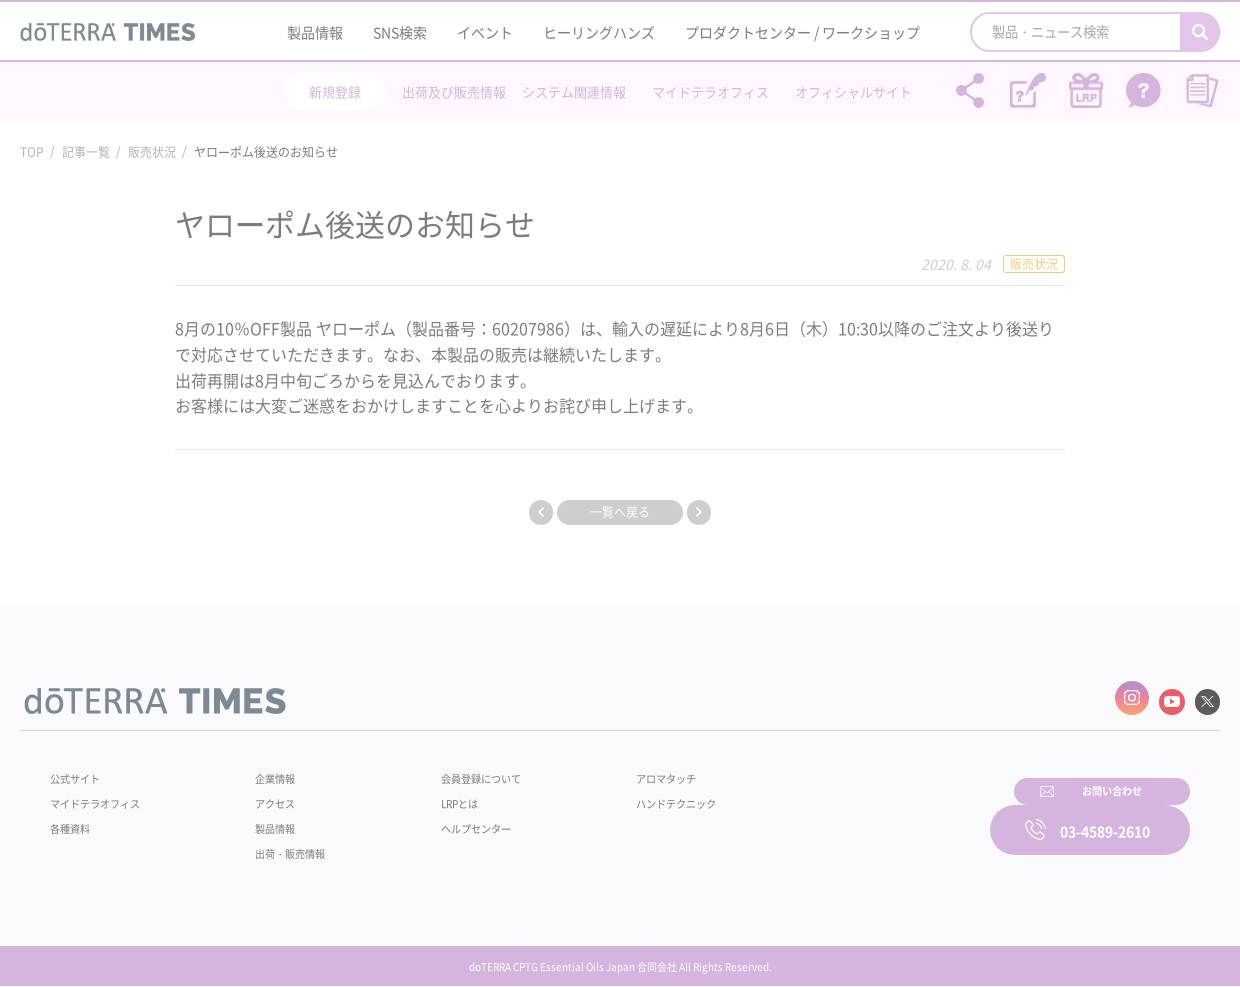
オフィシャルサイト (853, 91)
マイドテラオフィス (710, 91)
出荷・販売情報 (281, 844)
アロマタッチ (617, 769)
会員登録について (452, 769)
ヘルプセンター (446, 819)
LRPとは (427, 794)
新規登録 (335, 91)
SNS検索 (400, 32)
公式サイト (80, 769)
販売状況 (152, 152)
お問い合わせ (875, 816)
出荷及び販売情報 (454, 91)
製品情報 (315, 32)
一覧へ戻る (620, 512)
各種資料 (74, 819)
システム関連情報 (574, 91)
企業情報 (263, 769)
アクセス (263, 794)
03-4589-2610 (1105, 816)
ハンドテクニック (629, 794)
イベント (485, 32)
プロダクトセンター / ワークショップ (802, 32)
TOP (32, 152)
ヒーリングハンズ (599, 32)
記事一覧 (86, 152)
